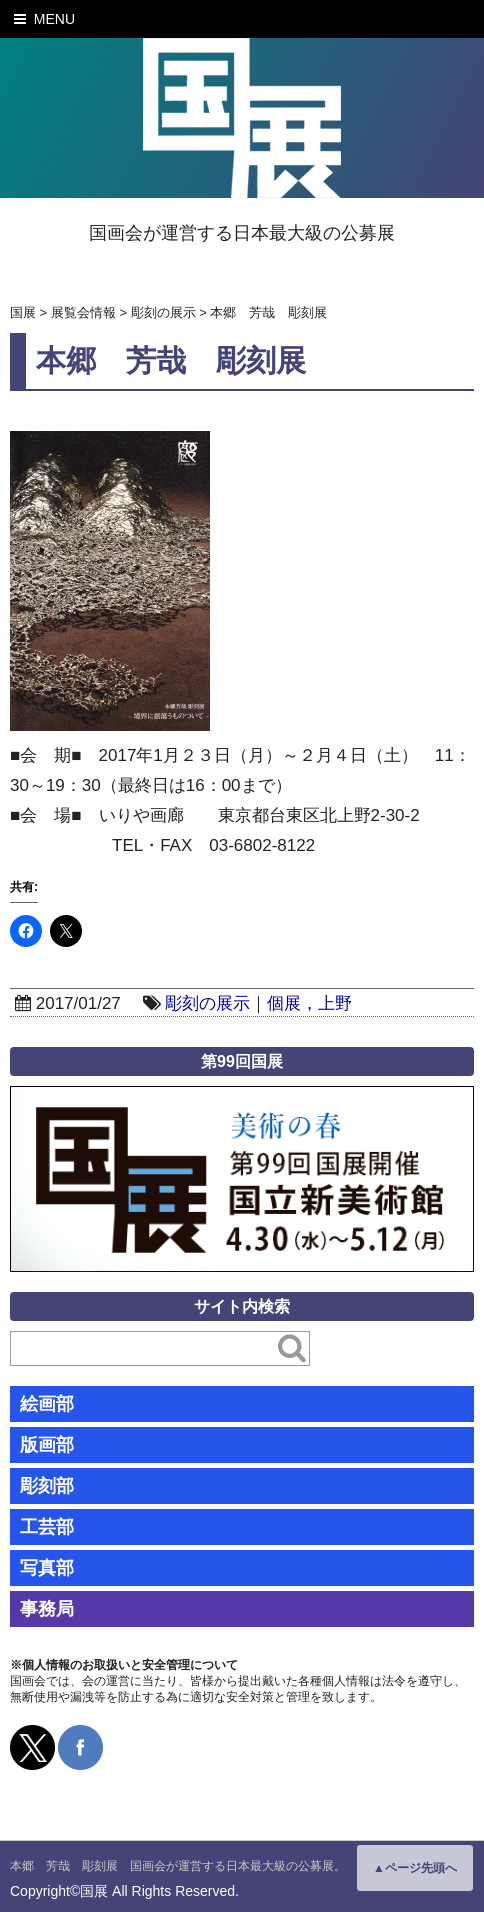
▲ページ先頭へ (415, 1868)
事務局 (47, 1609)
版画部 (47, 1445)
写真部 (47, 1568)
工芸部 (47, 1527)
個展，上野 (309, 1003)
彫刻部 (47, 1486)
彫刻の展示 (207, 1003)
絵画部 (47, 1404)
